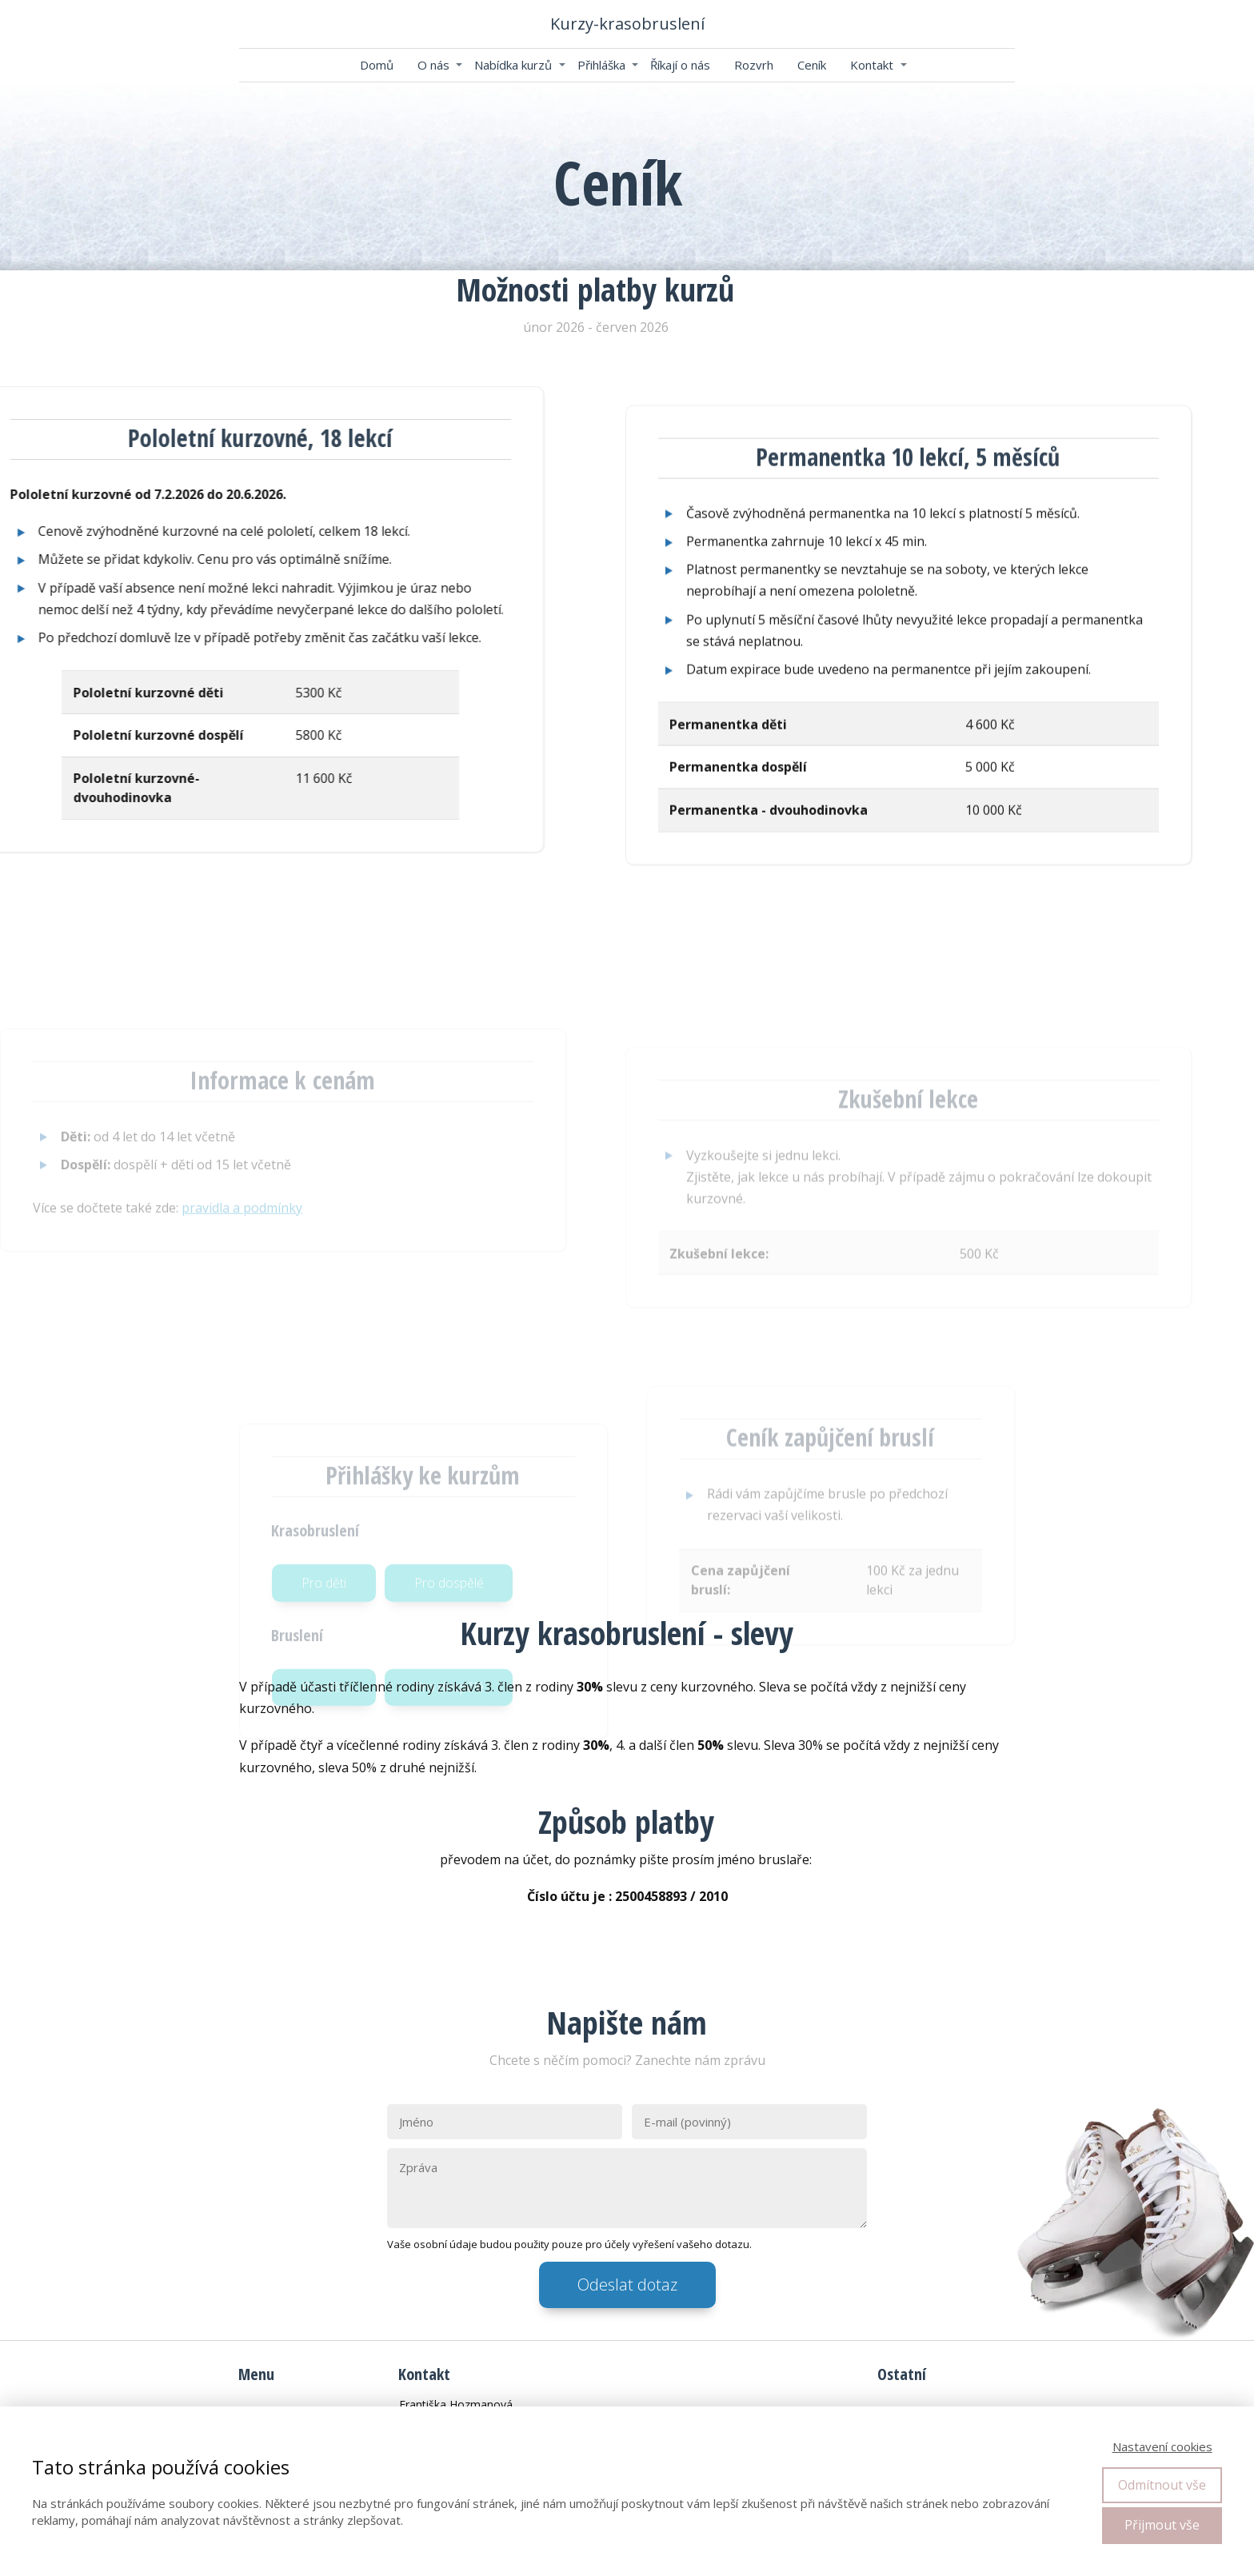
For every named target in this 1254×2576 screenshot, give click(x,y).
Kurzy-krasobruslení (627, 24)
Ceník (811, 65)
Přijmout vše (1162, 2525)
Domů (376, 65)
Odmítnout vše (1162, 2485)
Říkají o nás (680, 65)
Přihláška (601, 65)
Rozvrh (753, 65)
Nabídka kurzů (513, 65)
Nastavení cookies (1162, 2446)
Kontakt (871, 65)
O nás (433, 65)
